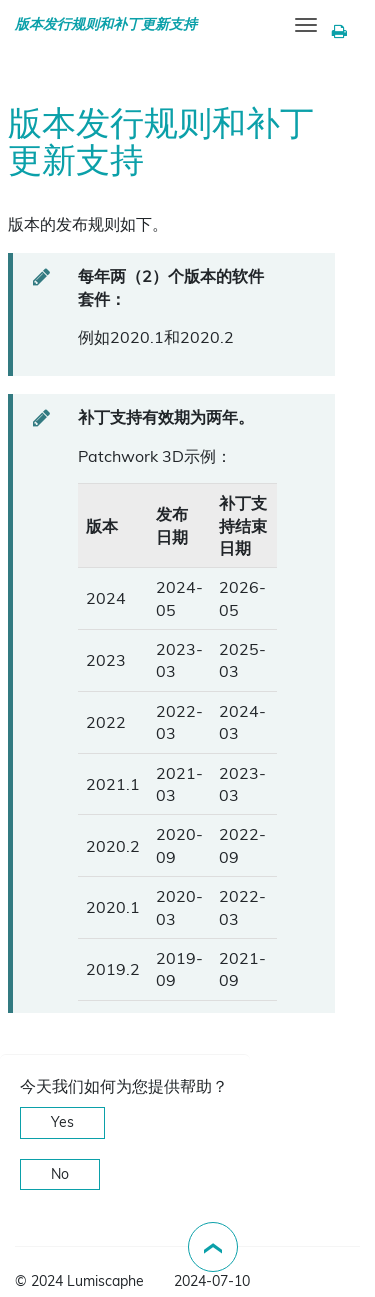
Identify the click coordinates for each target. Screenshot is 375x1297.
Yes (62, 1122)
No (60, 1174)
